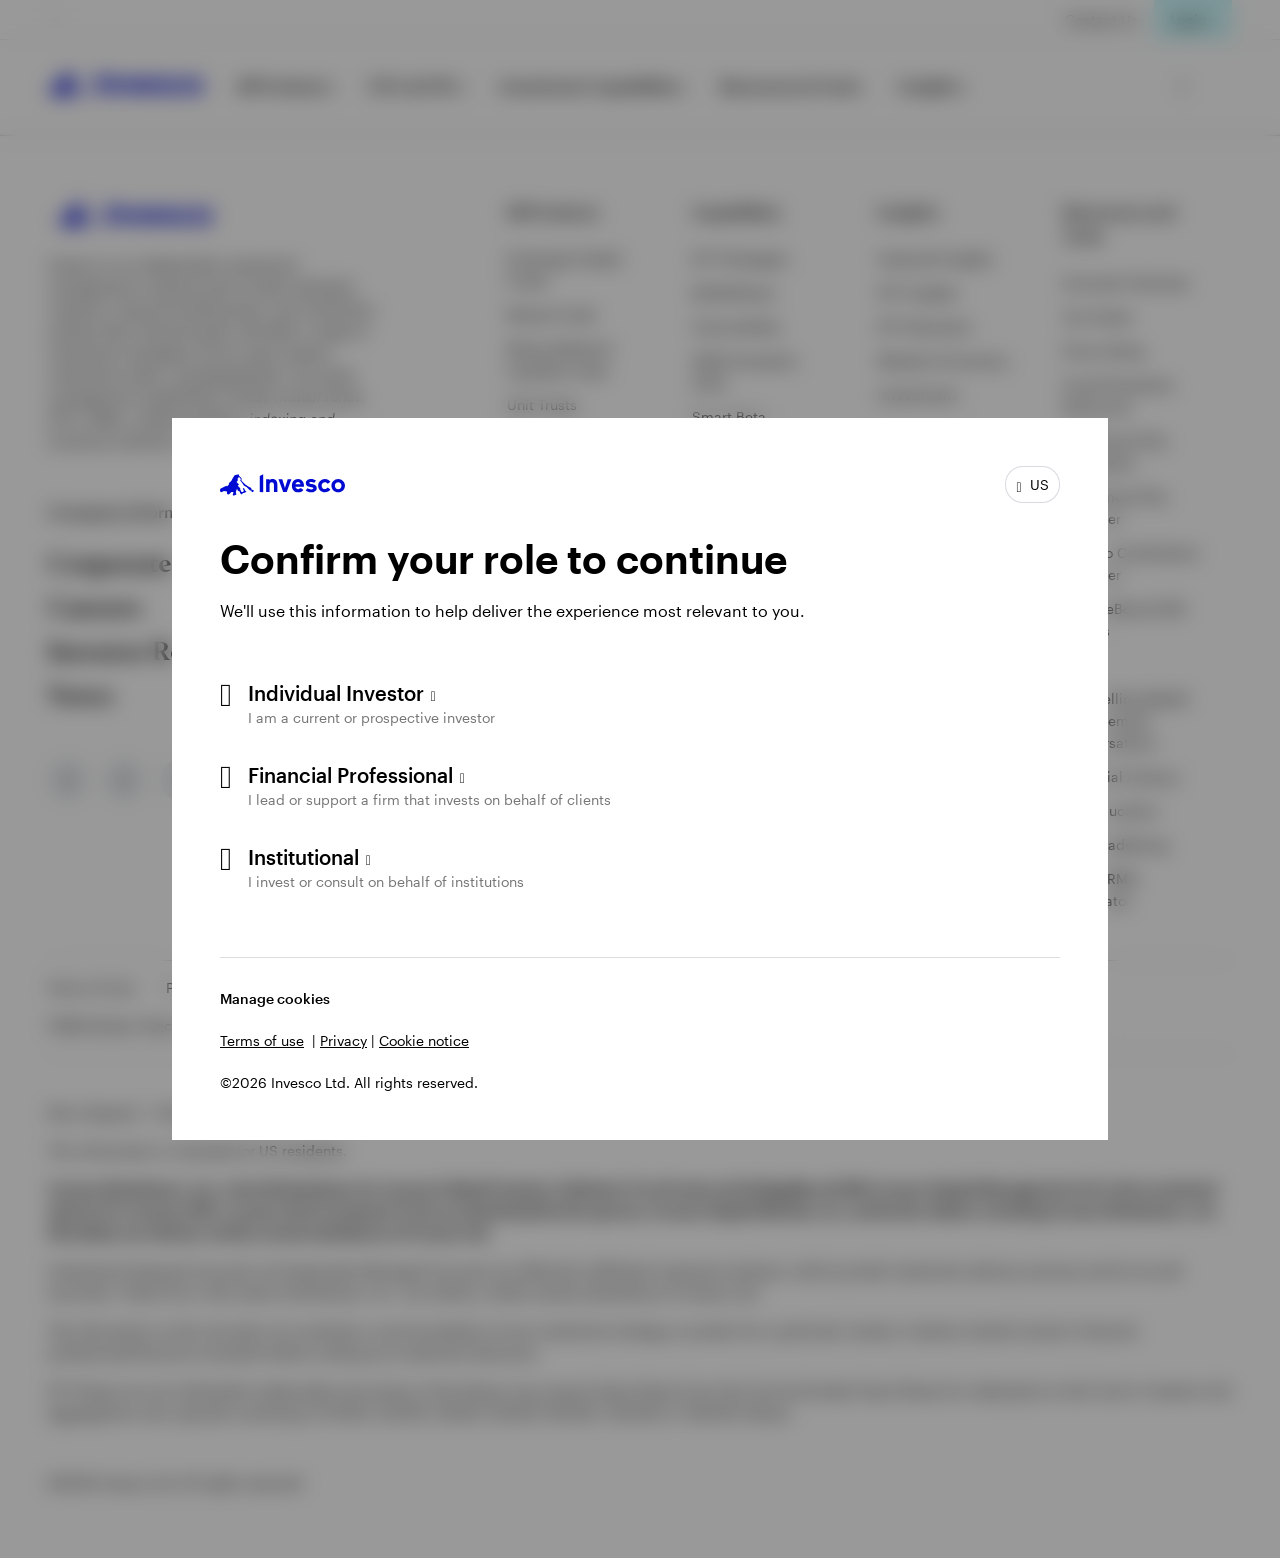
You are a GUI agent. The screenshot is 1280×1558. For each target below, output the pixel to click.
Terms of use (262, 1040)
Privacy (343, 1040)
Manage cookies (275, 998)
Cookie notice (424, 1040)
